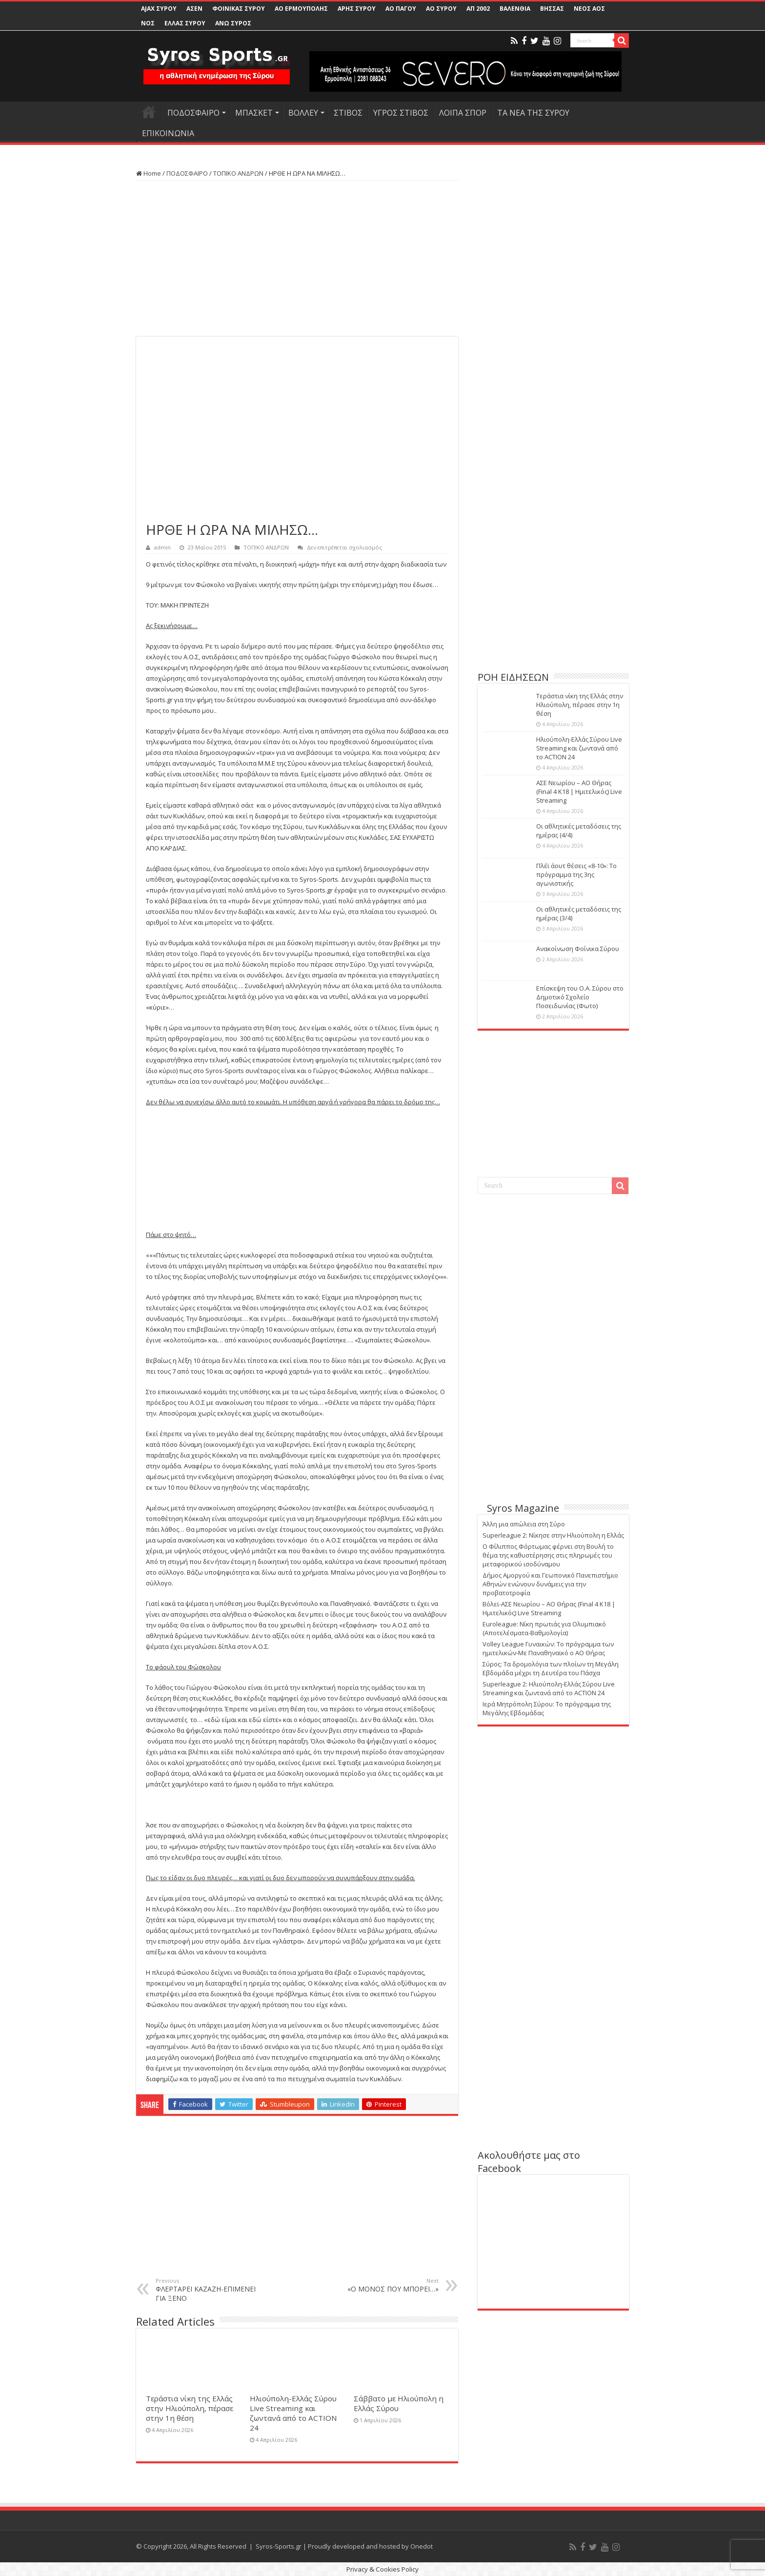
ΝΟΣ (148, 23)
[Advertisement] (297, 258)
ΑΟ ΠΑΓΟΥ (400, 8)
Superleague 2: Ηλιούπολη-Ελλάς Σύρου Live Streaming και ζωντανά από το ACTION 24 (549, 1688)
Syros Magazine (523, 1508)
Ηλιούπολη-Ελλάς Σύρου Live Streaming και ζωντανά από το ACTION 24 (293, 2413)
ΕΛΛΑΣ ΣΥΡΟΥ (184, 23)
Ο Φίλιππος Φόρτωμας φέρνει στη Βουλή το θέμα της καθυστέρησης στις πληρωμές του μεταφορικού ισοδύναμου (548, 1555)
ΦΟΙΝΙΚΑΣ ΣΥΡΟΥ (238, 8)
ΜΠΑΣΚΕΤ (254, 112)
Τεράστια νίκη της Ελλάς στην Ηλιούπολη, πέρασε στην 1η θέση (189, 2408)
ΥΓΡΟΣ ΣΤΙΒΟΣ (400, 112)
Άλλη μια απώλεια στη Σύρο (524, 1524)
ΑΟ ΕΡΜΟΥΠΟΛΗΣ (301, 8)
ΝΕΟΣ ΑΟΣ (589, 8)
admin (162, 547)
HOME (148, 111)
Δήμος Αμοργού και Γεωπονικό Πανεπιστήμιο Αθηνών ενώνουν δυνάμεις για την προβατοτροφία (550, 1584)
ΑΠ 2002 (478, 8)
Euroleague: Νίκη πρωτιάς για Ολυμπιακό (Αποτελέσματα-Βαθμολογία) (544, 1628)
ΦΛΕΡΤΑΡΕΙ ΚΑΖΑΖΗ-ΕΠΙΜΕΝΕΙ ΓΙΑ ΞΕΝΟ (206, 2290)
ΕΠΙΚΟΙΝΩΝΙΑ (168, 133)
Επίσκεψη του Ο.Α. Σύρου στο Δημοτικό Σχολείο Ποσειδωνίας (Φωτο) (580, 997)
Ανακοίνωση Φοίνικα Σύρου (577, 948)
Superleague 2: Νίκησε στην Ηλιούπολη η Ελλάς (553, 1535)
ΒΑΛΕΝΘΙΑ (515, 8)
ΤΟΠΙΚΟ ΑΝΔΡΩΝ (238, 173)
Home (148, 173)
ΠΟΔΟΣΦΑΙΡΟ (193, 112)
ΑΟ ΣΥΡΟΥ (441, 8)
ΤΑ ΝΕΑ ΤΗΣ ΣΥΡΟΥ (533, 112)
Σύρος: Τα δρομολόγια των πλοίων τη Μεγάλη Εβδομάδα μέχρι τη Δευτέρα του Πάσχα (551, 1668)
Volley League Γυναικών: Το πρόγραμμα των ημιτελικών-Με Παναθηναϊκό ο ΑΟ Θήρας (548, 1648)
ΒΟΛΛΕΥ (303, 112)
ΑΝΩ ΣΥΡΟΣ (233, 23)
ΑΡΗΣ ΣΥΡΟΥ (357, 8)
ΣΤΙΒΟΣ (348, 112)
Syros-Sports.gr (279, 2546)
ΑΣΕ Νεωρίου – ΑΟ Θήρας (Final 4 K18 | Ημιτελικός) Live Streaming (579, 791)
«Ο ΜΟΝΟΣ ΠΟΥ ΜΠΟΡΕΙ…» (389, 2285)
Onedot (421, 2546)
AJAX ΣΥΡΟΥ (159, 8)
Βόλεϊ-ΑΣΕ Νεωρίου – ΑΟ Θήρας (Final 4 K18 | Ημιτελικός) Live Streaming (549, 1608)
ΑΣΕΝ (194, 8)
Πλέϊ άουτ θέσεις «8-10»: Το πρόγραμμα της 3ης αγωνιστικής (576, 874)
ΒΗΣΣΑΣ (552, 8)
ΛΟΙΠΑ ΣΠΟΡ (462, 112)
